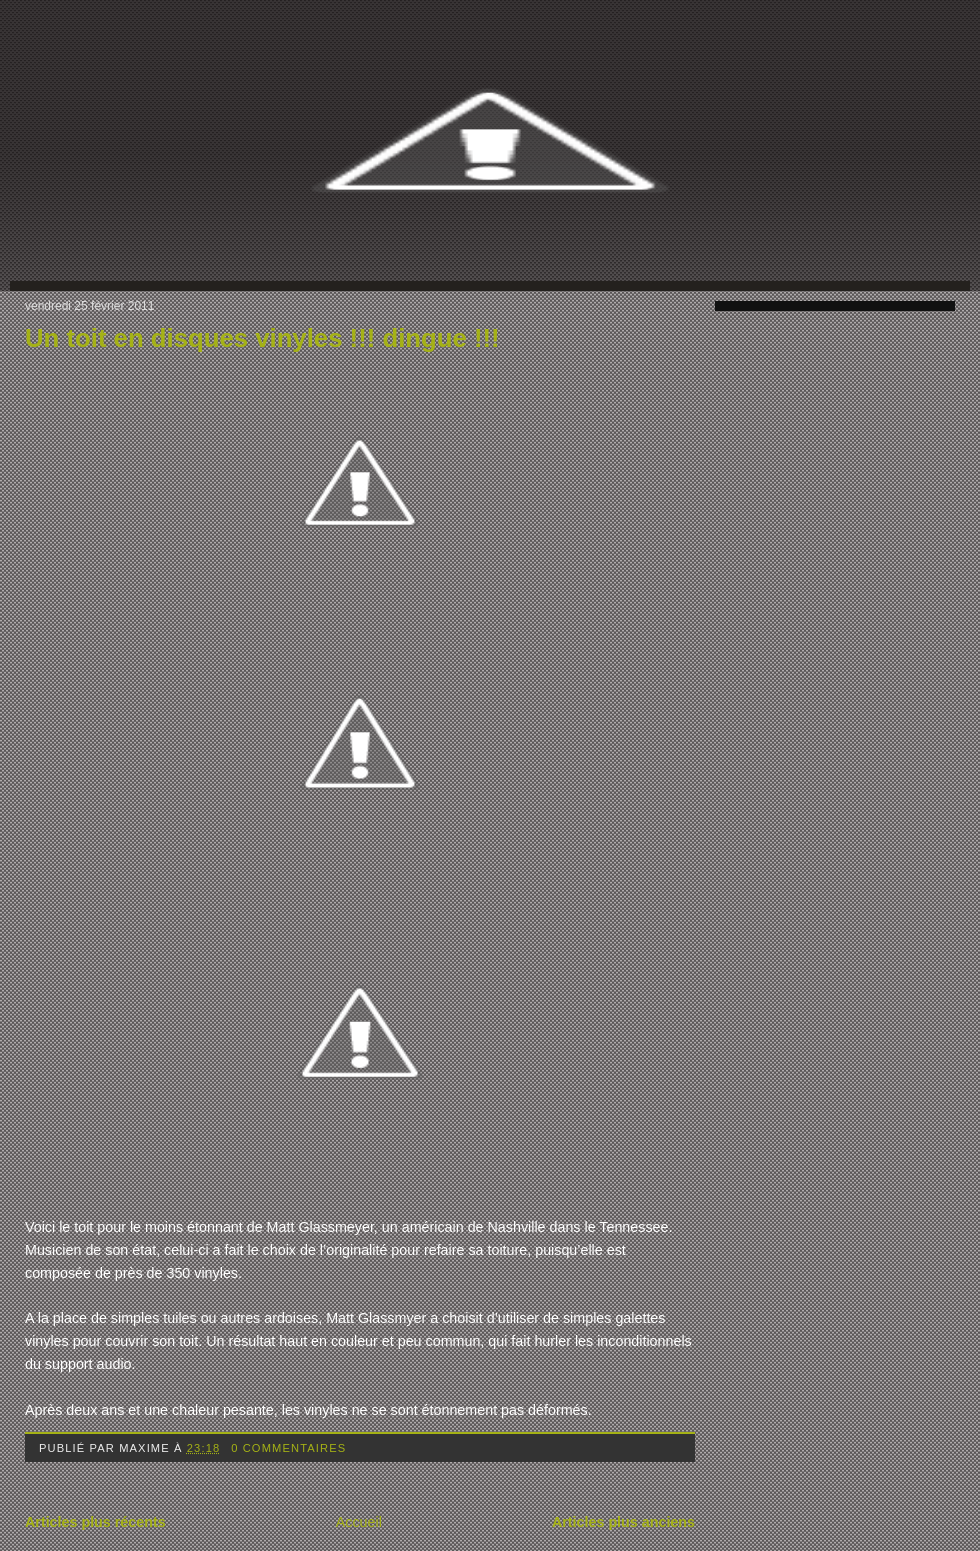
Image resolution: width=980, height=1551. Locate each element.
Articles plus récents (95, 1522)
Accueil (359, 1522)
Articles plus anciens (623, 1522)
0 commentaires (288, 1448)
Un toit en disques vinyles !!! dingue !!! (262, 338)
